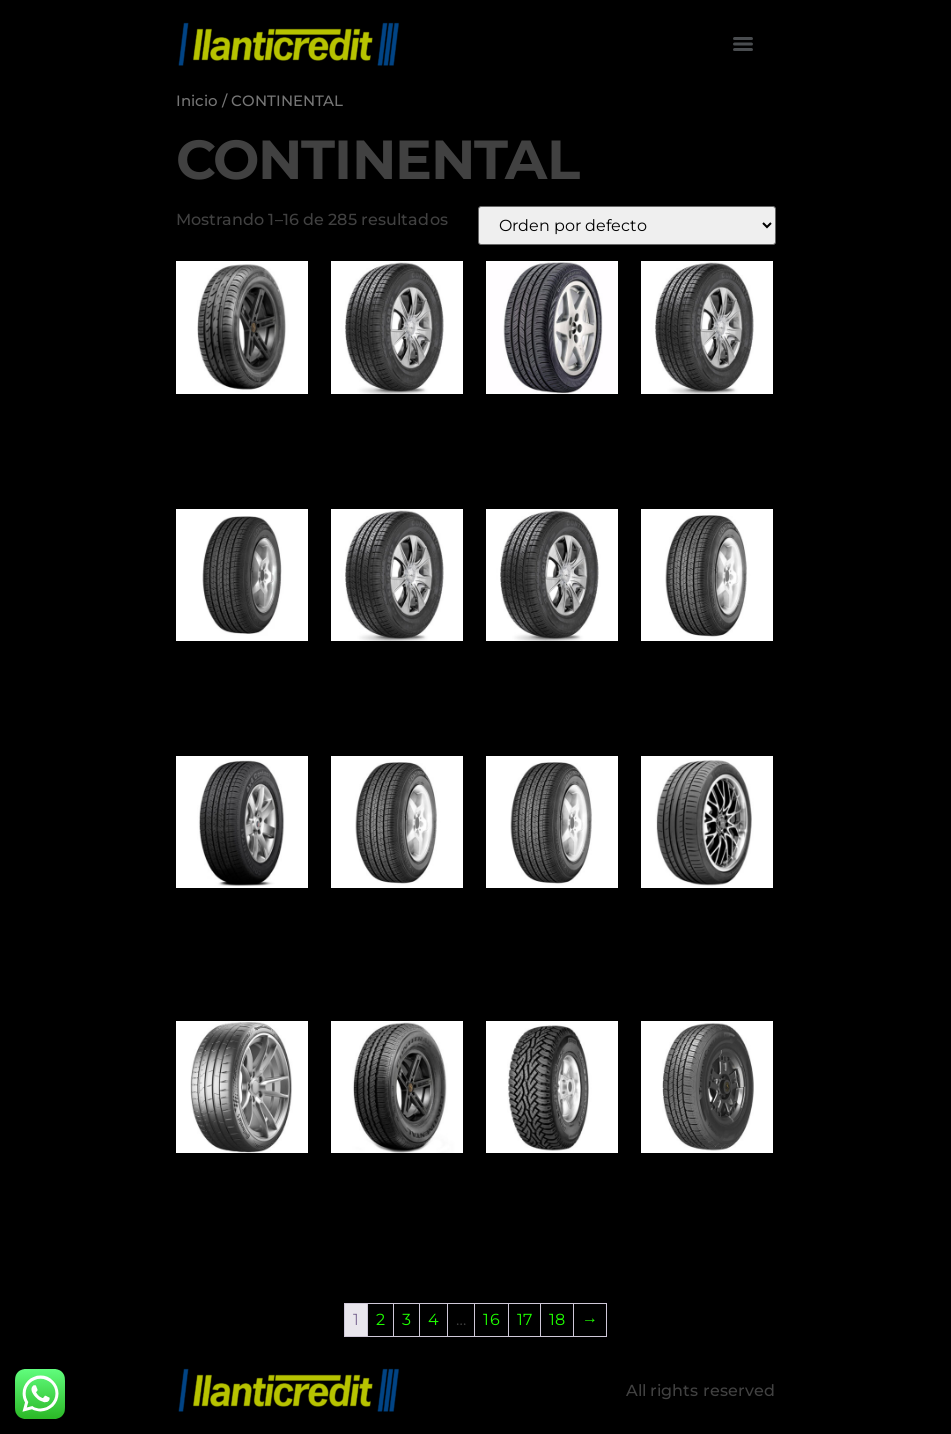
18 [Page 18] (557, 1319)
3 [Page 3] (406, 1319)
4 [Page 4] (433, 1319)
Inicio (197, 101)
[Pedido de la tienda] (627, 225)
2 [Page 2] (380, 1319)
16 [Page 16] (491, 1319)
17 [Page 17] (524, 1319)
